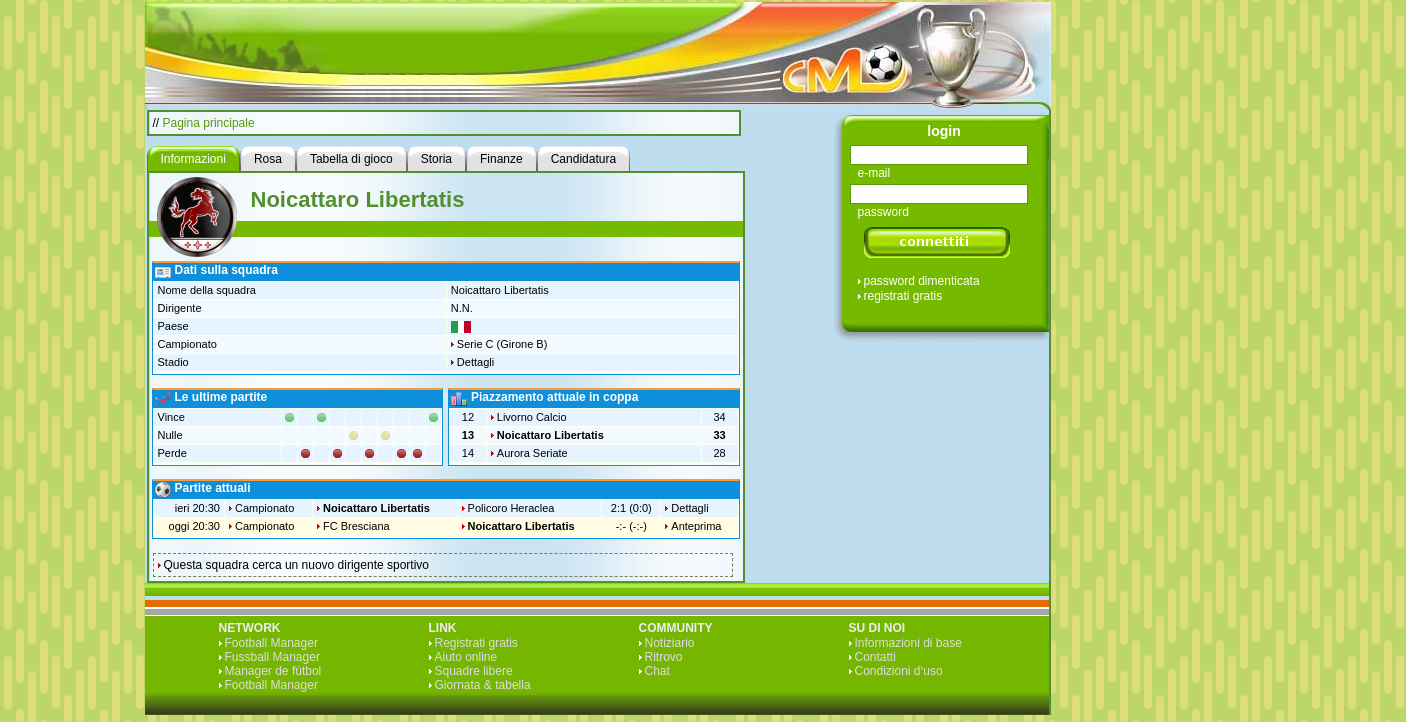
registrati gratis (903, 296)
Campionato (264, 508)
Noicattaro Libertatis (550, 435)
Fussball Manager (272, 657)
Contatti (875, 657)
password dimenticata (922, 281)
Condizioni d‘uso (899, 671)
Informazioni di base (908, 643)
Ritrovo (664, 657)
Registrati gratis (476, 643)
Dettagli (475, 362)
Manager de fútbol (273, 671)
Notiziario (670, 643)
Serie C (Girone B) (502, 344)
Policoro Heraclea (511, 508)
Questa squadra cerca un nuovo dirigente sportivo (297, 565)
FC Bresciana (356, 526)
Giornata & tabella (483, 685)
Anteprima (696, 526)
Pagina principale (209, 123)
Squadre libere (474, 671)
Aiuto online (466, 657)
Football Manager (271, 643)
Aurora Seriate (532, 453)
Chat (657, 671)
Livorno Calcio (532, 417)
